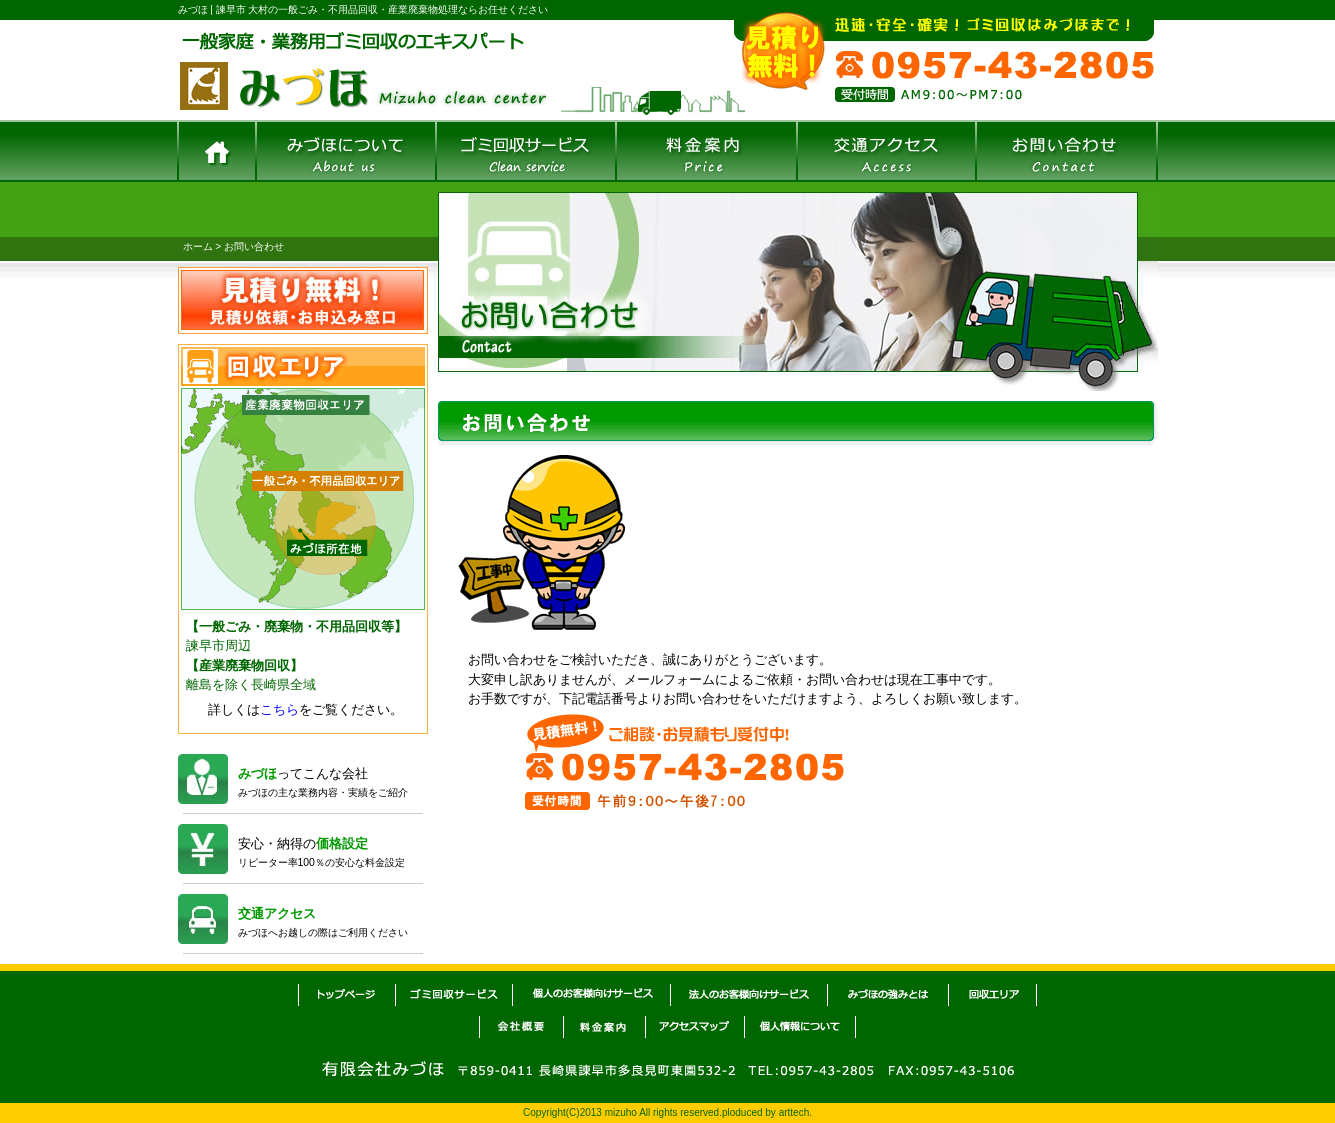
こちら (279, 709)
